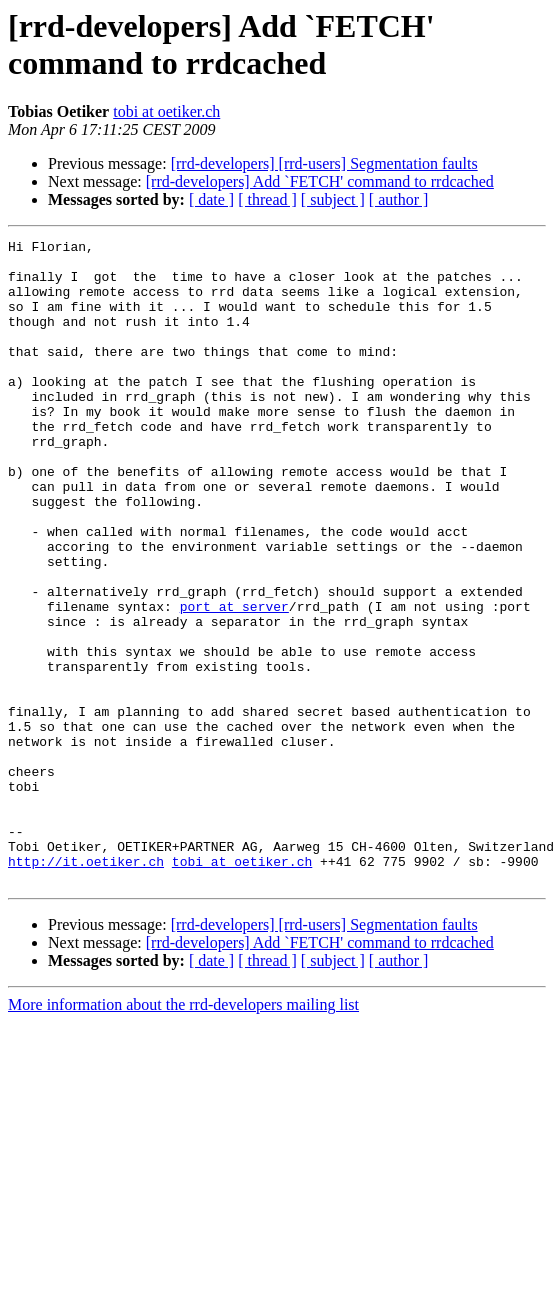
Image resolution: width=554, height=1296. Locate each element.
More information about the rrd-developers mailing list (183, 1133)
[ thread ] (267, 199)
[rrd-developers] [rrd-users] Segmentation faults (324, 163)
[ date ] (211, 199)
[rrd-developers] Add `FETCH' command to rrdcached (320, 181)
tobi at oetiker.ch (166, 111)
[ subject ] (333, 199)
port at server (234, 681)
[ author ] (399, 199)
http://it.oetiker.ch (86, 987)
